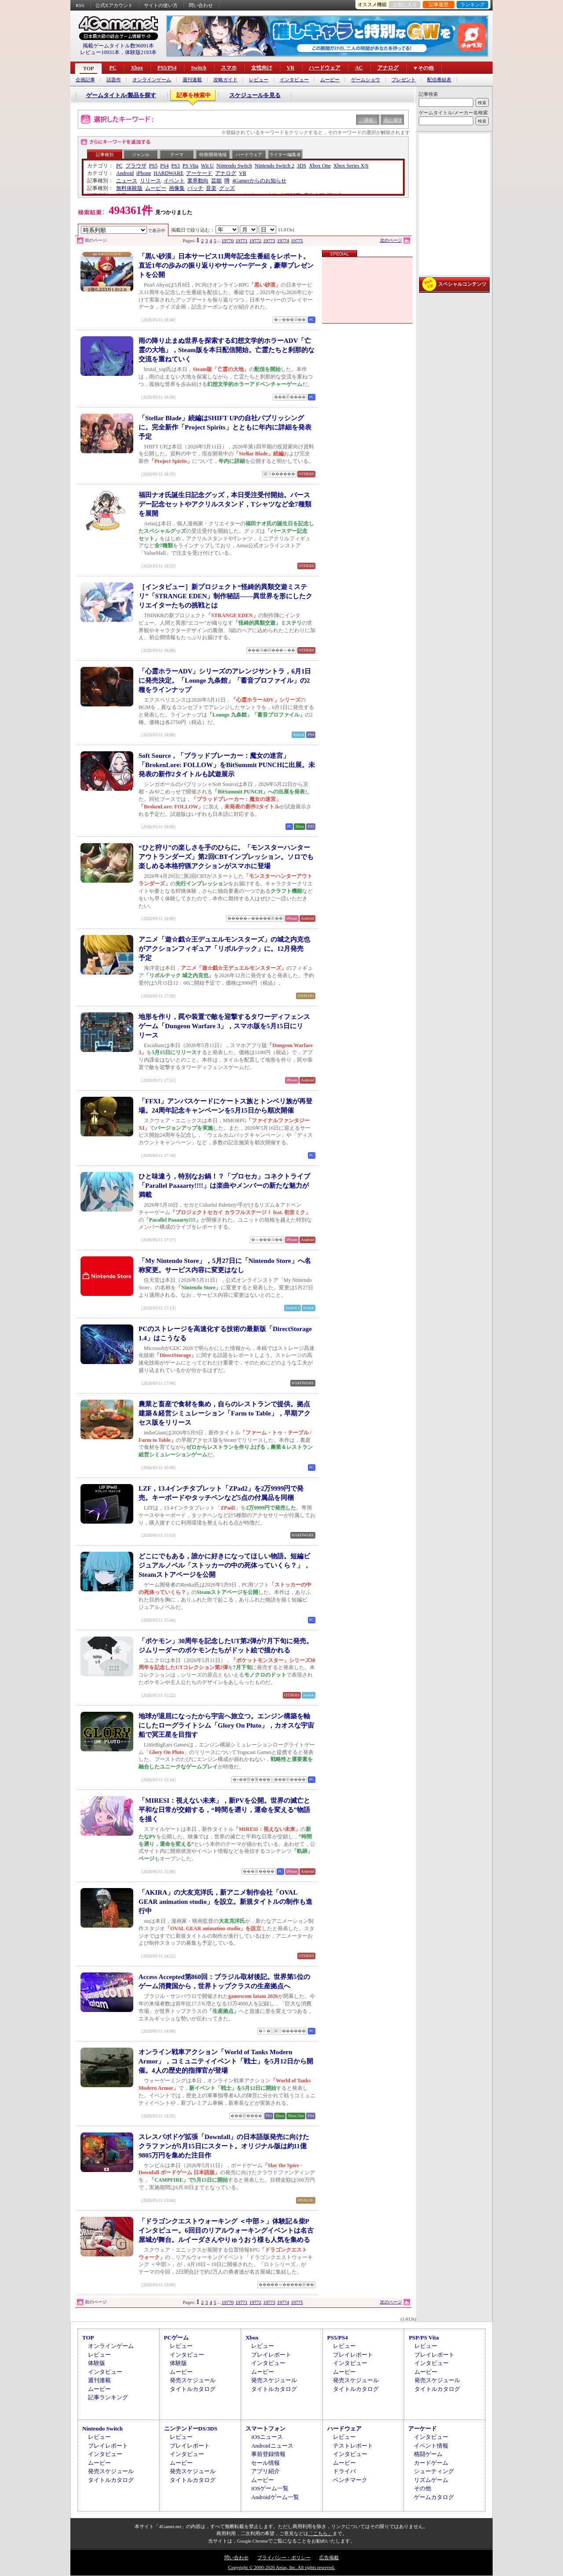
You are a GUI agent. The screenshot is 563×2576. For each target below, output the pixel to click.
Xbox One (320, 166)
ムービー (330, 79)
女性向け (261, 68)
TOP (88, 68)
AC (358, 68)
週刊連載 (192, 79)
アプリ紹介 (265, 2471)
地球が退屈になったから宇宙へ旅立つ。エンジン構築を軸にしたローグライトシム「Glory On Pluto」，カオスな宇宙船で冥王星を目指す (226, 1725)
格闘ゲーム (428, 2454)
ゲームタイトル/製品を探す (121, 95)
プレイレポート (271, 2354)
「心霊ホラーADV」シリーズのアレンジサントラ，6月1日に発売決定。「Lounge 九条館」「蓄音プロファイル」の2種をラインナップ (225, 680)
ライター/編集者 (285, 154)
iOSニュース (267, 2437)
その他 (422, 2488)
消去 (368, 120)
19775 (297, 240)
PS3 (175, 166)
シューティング (434, 2471)
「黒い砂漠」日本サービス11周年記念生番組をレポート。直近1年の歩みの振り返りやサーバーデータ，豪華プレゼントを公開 (226, 265)
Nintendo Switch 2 (274, 166)
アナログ (387, 68)
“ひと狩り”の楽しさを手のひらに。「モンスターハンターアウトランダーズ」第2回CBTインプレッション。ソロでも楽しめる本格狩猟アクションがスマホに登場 (226, 857)
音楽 (211, 188)
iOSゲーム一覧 (270, 2488)
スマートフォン (265, 2428)
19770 (228, 240)
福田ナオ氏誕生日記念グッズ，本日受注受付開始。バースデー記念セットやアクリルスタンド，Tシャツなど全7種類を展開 (225, 504)
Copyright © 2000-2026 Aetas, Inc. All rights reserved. (281, 2567)
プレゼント (403, 79)
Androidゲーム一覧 (275, 2497)
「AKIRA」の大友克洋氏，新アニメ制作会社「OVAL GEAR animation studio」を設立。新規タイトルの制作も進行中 (225, 1901)
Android (125, 173)
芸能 (216, 181)
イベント (174, 181)
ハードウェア (324, 68)
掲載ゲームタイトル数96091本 (118, 46)
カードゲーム (431, 2463)
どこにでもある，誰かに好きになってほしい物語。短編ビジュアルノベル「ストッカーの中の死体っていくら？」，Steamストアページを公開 (224, 1565)
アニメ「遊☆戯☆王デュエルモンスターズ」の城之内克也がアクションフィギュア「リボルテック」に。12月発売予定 (224, 948)
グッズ (227, 188)
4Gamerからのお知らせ (259, 181)
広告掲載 (329, 2557)
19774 (283, 240)
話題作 (113, 79)
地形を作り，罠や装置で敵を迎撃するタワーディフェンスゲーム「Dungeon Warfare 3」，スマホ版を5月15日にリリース (224, 1026)
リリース (150, 181)
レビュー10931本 (100, 52)
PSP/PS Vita (424, 2337)
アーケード (199, 173)
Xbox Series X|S (351, 166)
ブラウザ (135, 166)
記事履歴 (438, 4)
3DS (301, 166)
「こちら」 (320, 2533)
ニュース (126, 181)
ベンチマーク (350, 2480)
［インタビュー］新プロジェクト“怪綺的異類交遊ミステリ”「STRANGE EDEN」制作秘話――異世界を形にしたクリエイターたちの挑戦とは (225, 596)
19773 (269, 240)
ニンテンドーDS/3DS (190, 2428)
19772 (255, 240)
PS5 (153, 166)
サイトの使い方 (161, 5)
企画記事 (85, 79)
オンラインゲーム (151, 79)
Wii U (207, 166)
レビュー (258, 79)
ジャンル (141, 154)
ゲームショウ (365, 79)
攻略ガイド (225, 79)
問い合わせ (201, 5)
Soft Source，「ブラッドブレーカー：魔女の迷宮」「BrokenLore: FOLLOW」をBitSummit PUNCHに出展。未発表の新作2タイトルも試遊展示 (227, 765)
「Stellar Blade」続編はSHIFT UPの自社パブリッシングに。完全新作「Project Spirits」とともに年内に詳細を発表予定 (225, 427)
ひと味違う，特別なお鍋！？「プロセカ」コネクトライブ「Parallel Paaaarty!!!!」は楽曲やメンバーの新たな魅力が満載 (224, 1185)
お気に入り (405, 4)
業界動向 (197, 181)
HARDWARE (168, 173)
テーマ (176, 154)
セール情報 (265, 2463)
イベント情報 (431, 2445)
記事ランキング (108, 2397)
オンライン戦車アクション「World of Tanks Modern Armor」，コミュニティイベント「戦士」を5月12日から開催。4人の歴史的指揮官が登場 (226, 2061)
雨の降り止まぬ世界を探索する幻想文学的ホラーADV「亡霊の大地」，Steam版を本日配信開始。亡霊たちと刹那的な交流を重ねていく (226, 350)
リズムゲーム (431, 2480)
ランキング (473, 4)
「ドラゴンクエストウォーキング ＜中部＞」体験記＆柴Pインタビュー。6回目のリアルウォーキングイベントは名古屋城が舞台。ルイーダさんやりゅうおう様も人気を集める (226, 2230)
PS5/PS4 (166, 68)
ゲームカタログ (434, 2497)
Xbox (137, 68)
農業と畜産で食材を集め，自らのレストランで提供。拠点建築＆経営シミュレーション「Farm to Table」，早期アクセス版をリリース (225, 1413)
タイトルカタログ (193, 2389)
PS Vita (190, 166)
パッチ (195, 188)
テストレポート (353, 2445)
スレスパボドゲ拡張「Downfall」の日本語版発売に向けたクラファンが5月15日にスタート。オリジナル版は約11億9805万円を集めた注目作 (224, 2146)
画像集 (177, 188)
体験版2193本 (141, 52)
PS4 (164, 166)
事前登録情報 (268, 2454)
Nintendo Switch (234, 166)
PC (112, 68)
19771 (241, 240)
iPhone (143, 173)
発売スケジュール (193, 2380)
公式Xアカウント (114, 5)
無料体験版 (129, 188)
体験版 (96, 2363)
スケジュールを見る (255, 95)
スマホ (229, 68)
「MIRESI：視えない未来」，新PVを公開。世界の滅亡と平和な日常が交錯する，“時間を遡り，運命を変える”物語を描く (224, 1810)
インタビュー (294, 79)
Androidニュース (272, 2445)
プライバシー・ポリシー (284, 2557)
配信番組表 (439, 79)
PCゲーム (176, 2337)
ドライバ (344, 2471)
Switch (198, 68)
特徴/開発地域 (213, 154)
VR (290, 68)
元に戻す (393, 120)
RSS (80, 5)
